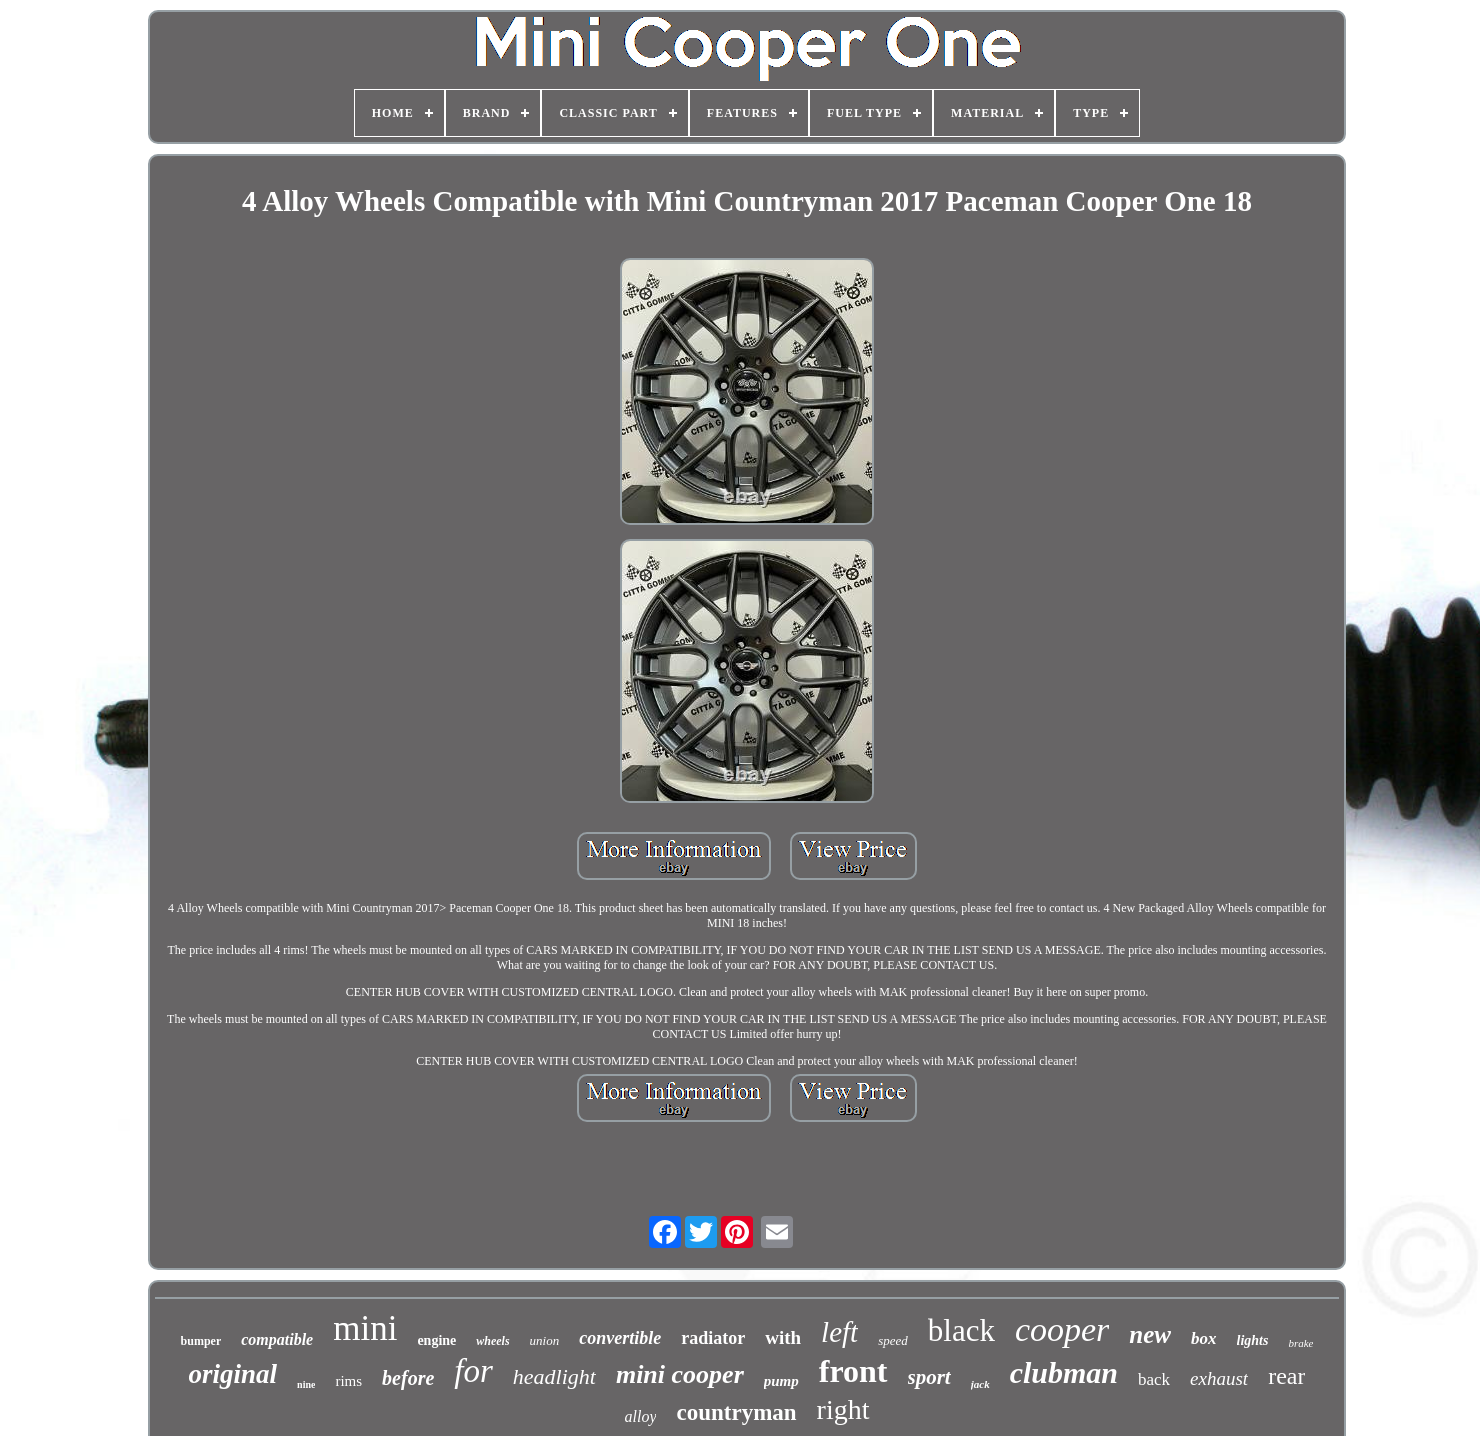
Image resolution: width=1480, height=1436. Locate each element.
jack (980, 1384)
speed (893, 1340)
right (843, 1409)
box (1204, 1338)
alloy (640, 1416)
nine (306, 1384)
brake (1300, 1343)
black (961, 1330)
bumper (201, 1341)
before (408, 1378)
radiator (713, 1338)
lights (1253, 1340)
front (853, 1371)
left (839, 1332)
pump (781, 1381)
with (783, 1337)
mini (365, 1328)
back (1154, 1379)
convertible (620, 1338)
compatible (277, 1339)
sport (929, 1377)
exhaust (1219, 1378)
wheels (492, 1341)
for (473, 1371)
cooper (1062, 1329)
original (233, 1374)
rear (1286, 1376)
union (545, 1340)
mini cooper (680, 1374)
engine (436, 1340)
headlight (554, 1376)
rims (348, 1381)
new (1150, 1334)
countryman (736, 1412)
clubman (1064, 1372)
